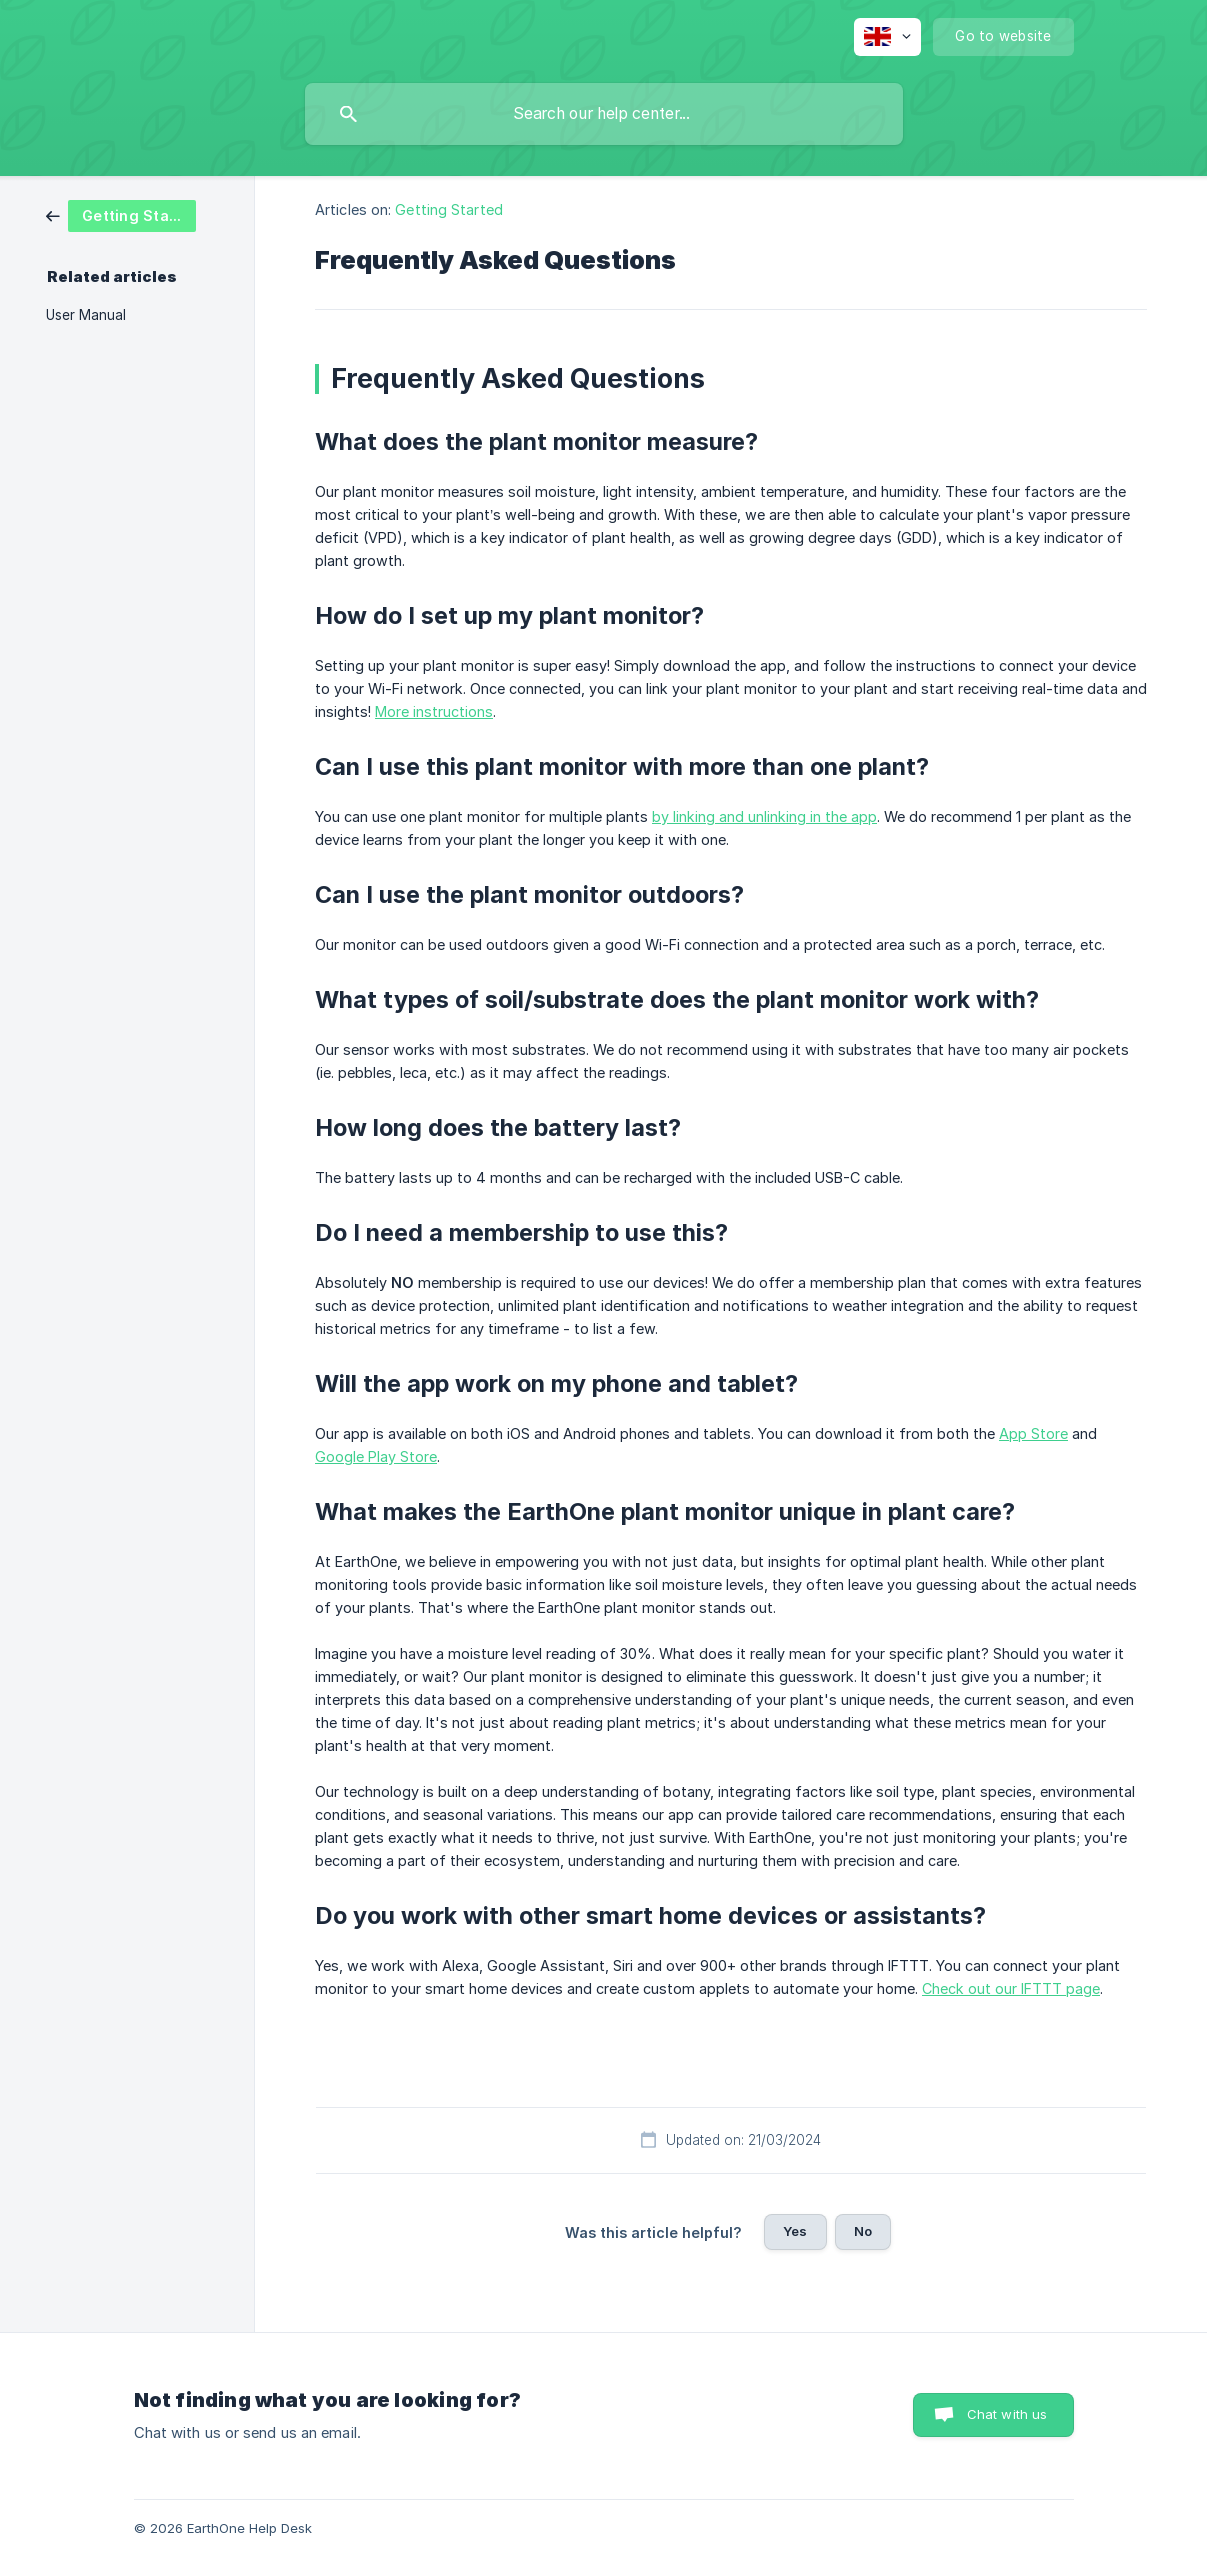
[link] (121, 214)
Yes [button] (795, 2231)
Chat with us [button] (1007, 2414)
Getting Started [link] (449, 209)
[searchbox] (604, 114)
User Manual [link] (86, 315)
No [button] (863, 2231)
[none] (887, 37)
